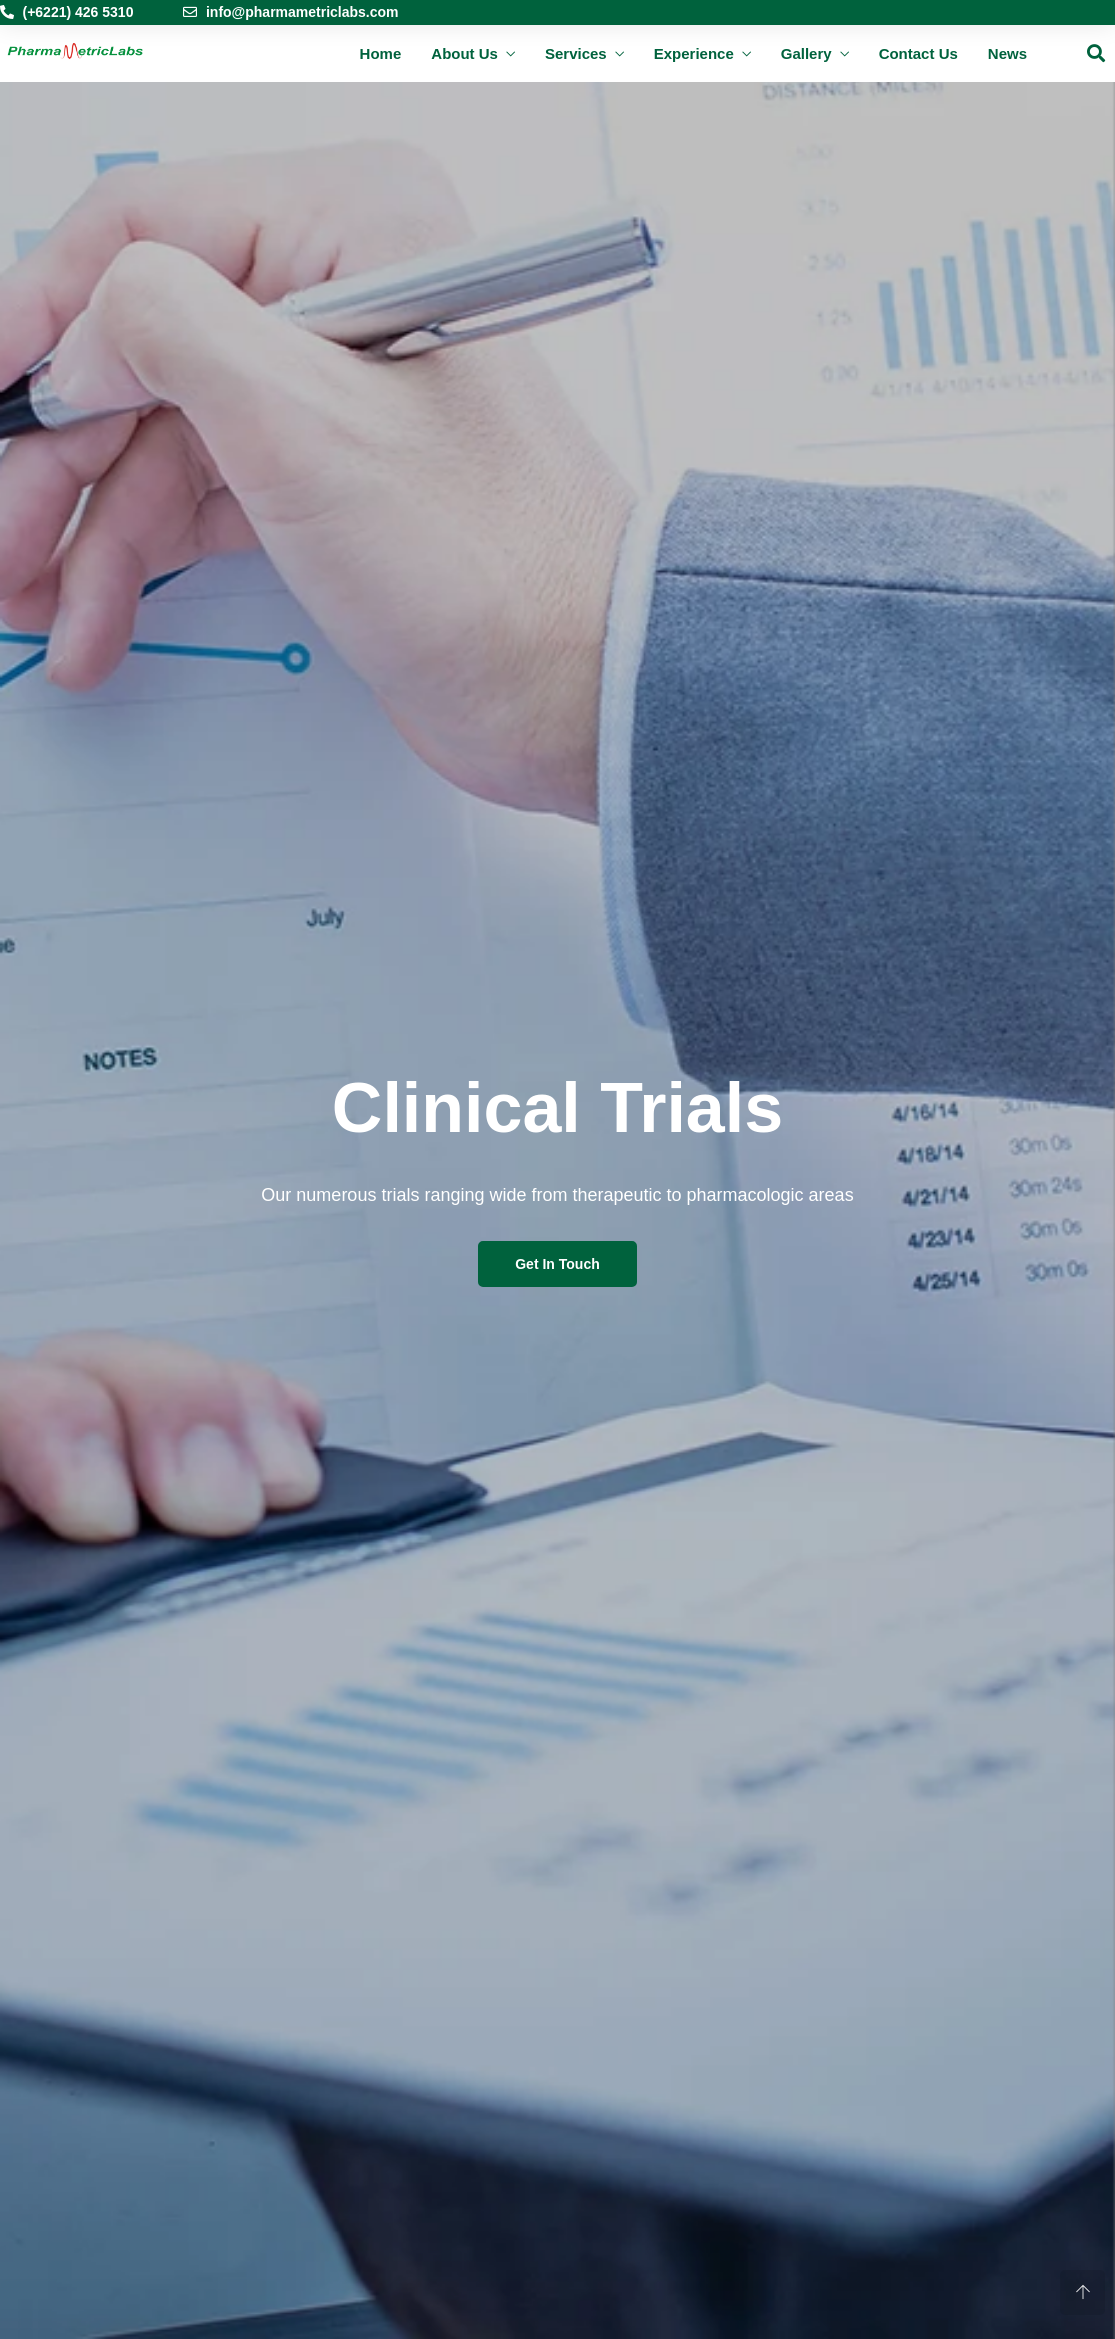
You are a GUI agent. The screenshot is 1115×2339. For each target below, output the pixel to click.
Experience (694, 53)
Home (381, 53)
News (1007, 53)
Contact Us (918, 53)
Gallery (806, 53)
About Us (464, 53)
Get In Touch (557, 1264)
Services (576, 53)
